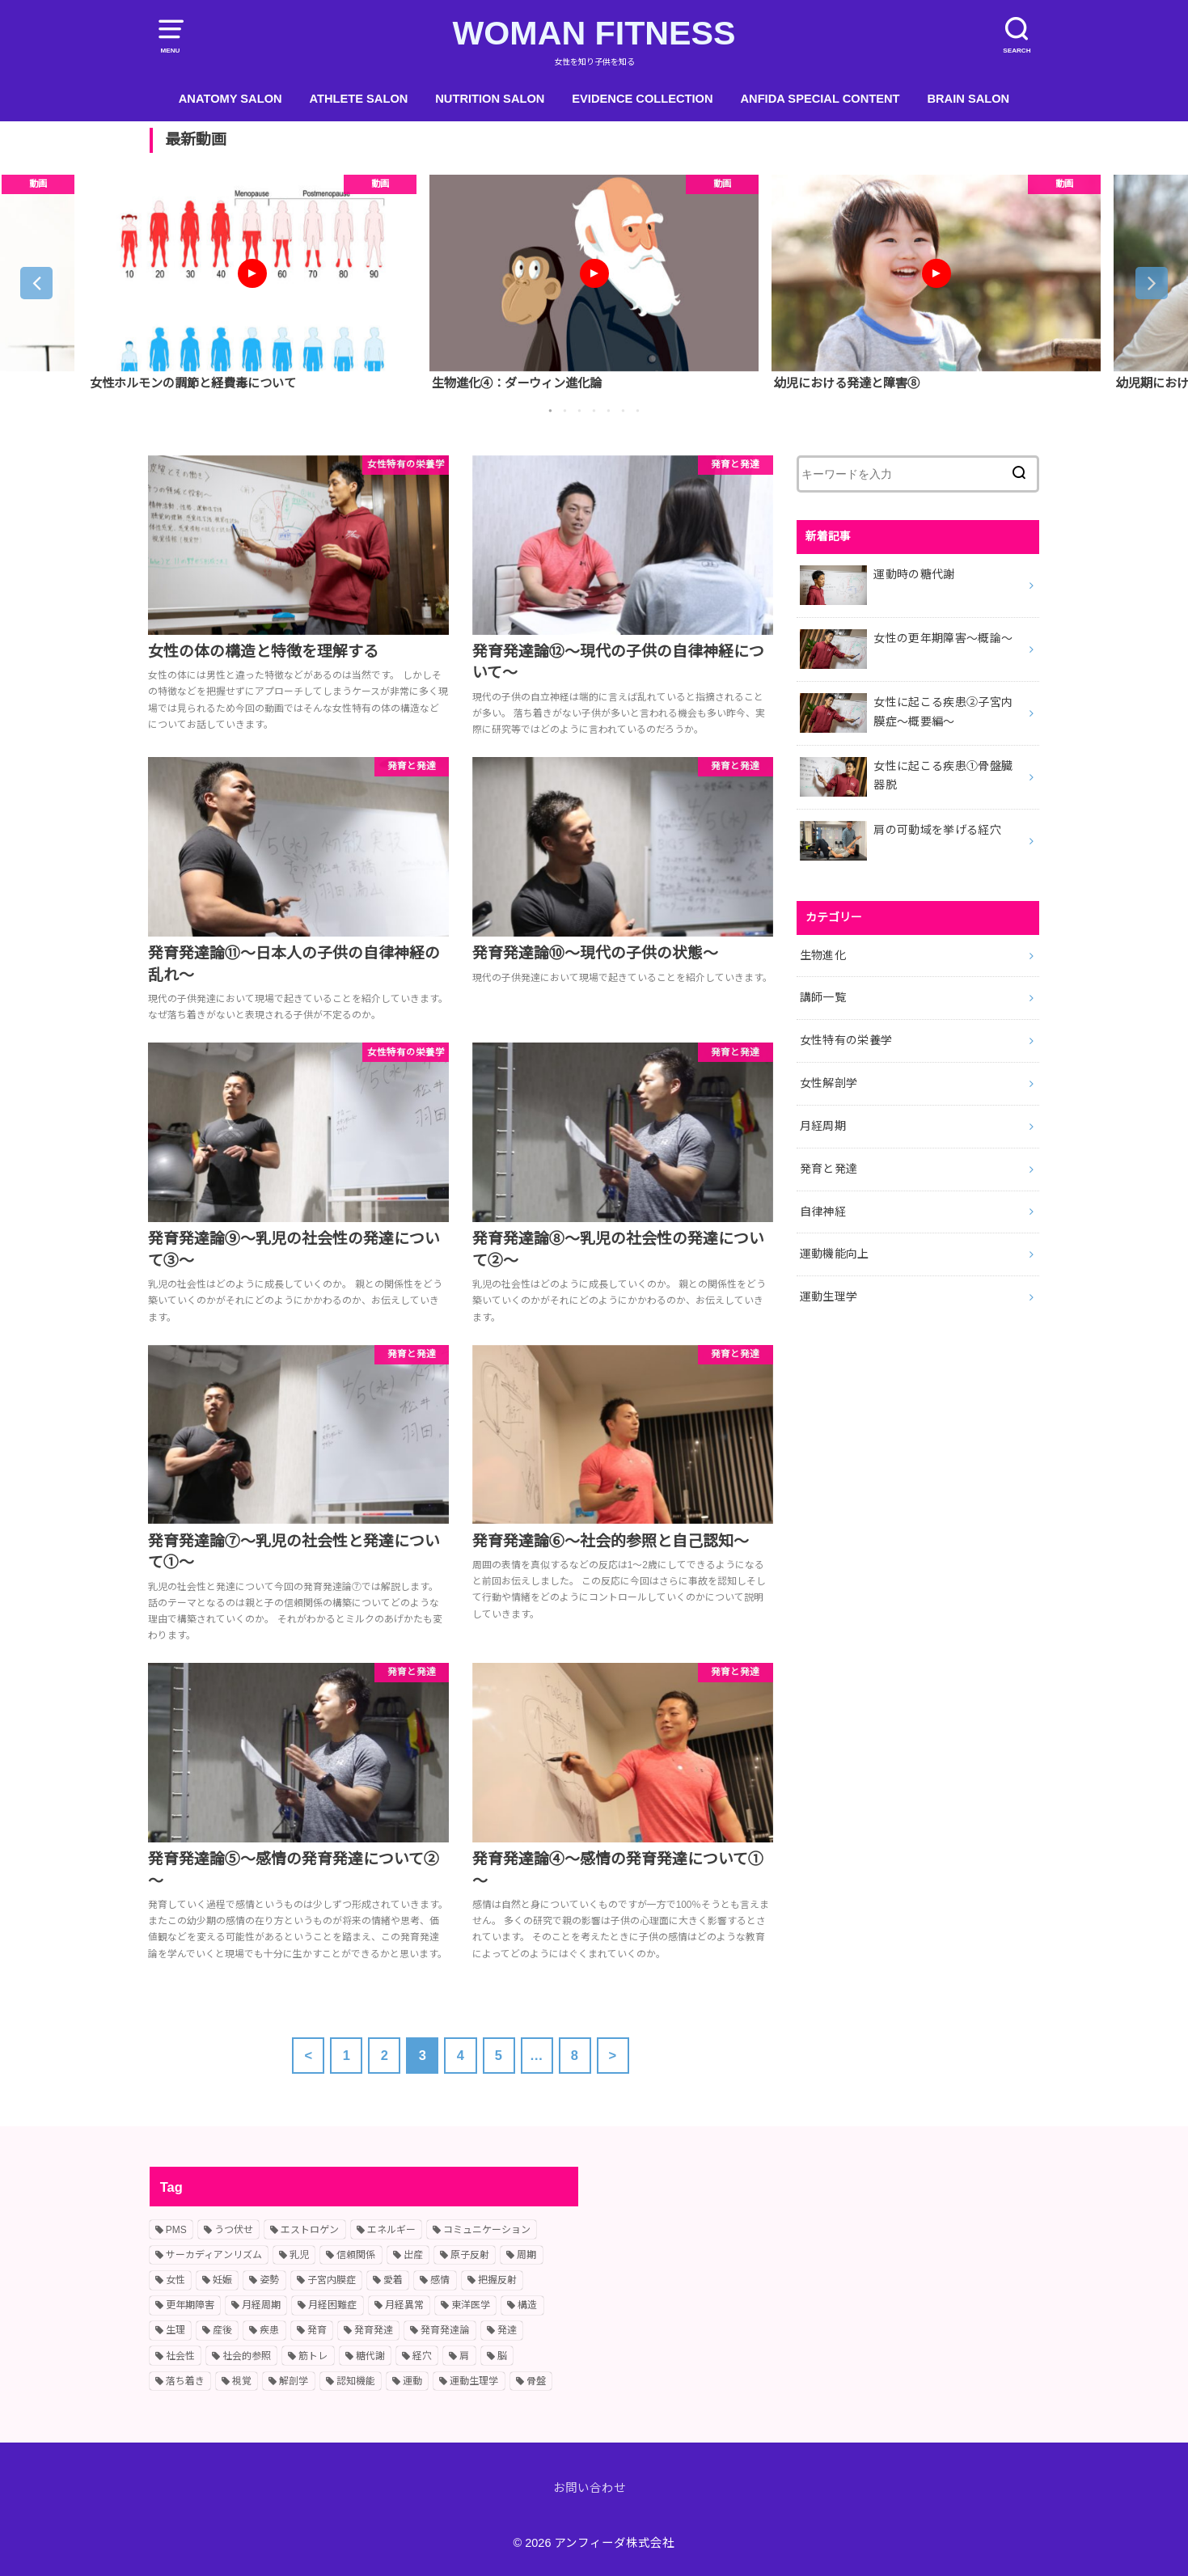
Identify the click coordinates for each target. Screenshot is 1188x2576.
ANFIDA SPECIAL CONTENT (819, 98)
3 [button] (579, 411)
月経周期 (823, 1125)
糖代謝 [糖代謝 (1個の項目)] (370, 2356)
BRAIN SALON (968, 98)
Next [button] (1151, 283)
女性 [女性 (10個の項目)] (175, 2280)
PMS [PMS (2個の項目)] (176, 2229)
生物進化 (823, 955)
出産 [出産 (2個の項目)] (413, 2255)
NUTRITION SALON (489, 98)
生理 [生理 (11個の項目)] (175, 2330)
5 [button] (608, 411)
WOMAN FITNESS (593, 33)
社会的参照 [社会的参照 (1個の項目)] (246, 2356)
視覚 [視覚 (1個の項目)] (242, 2381)
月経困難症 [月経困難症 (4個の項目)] (332, 2305)
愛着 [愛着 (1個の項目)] (393, 2280)
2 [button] (565, 411)
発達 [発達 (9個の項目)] (507, 2330)
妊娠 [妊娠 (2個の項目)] (222, 2280)
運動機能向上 (834, 1253)
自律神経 (823, 1211)
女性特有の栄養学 (846, 1040)
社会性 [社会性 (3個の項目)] (180, 2356)
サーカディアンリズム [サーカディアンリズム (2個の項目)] (214, 2255)
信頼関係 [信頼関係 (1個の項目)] (355, 2255)
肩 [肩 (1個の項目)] (464, 2356)
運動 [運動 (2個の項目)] (412, 2381)
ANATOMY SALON (230, 98)
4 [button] (594, 411)
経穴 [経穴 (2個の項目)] (422, 2356)
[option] (252, 283)
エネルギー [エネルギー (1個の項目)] (391, 2229)
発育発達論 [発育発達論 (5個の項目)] (445, 2330)
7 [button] (638, 411)
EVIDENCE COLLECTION (642, 98)
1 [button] (550, 411)
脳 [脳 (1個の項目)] (502, 2356)
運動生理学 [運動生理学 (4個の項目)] (474, 2381)
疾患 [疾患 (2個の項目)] (269, 2330)
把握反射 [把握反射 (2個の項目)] (497, 2280)
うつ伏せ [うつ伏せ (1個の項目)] (233, 2229)
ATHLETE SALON (359, 98)
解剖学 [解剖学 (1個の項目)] (293, 2381)
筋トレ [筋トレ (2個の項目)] (313, 2356)
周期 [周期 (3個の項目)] (526, 2255)
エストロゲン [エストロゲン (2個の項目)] (310, 2229)
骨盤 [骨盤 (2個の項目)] (536, 2381)
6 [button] (623, 411)
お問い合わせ (589, 2487)
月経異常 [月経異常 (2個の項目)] (404, 2305)
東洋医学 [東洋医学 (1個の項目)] (470, 2305)
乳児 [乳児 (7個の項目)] (299, 2255)
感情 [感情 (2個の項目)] (440, 2280)
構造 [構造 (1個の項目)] (527, 2305)
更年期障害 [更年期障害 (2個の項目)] (190, 2305)
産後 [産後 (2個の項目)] (222, 2330)
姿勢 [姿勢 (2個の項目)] (269, 2280)
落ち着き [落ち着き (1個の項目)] (185, 2381)
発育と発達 (829, 1168)
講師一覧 (823, 997)
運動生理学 (829, 1296)
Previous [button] (36, 283)
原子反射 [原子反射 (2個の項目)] (469, 2255)
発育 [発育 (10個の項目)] (317, 2330)
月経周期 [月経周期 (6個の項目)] (261, 2305)
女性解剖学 (829, 1083)
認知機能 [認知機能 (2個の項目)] (355, 2381)
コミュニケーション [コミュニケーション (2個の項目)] (487, 2229)
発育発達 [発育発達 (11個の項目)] (373, 2330)
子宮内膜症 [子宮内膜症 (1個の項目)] (331, 2280)
